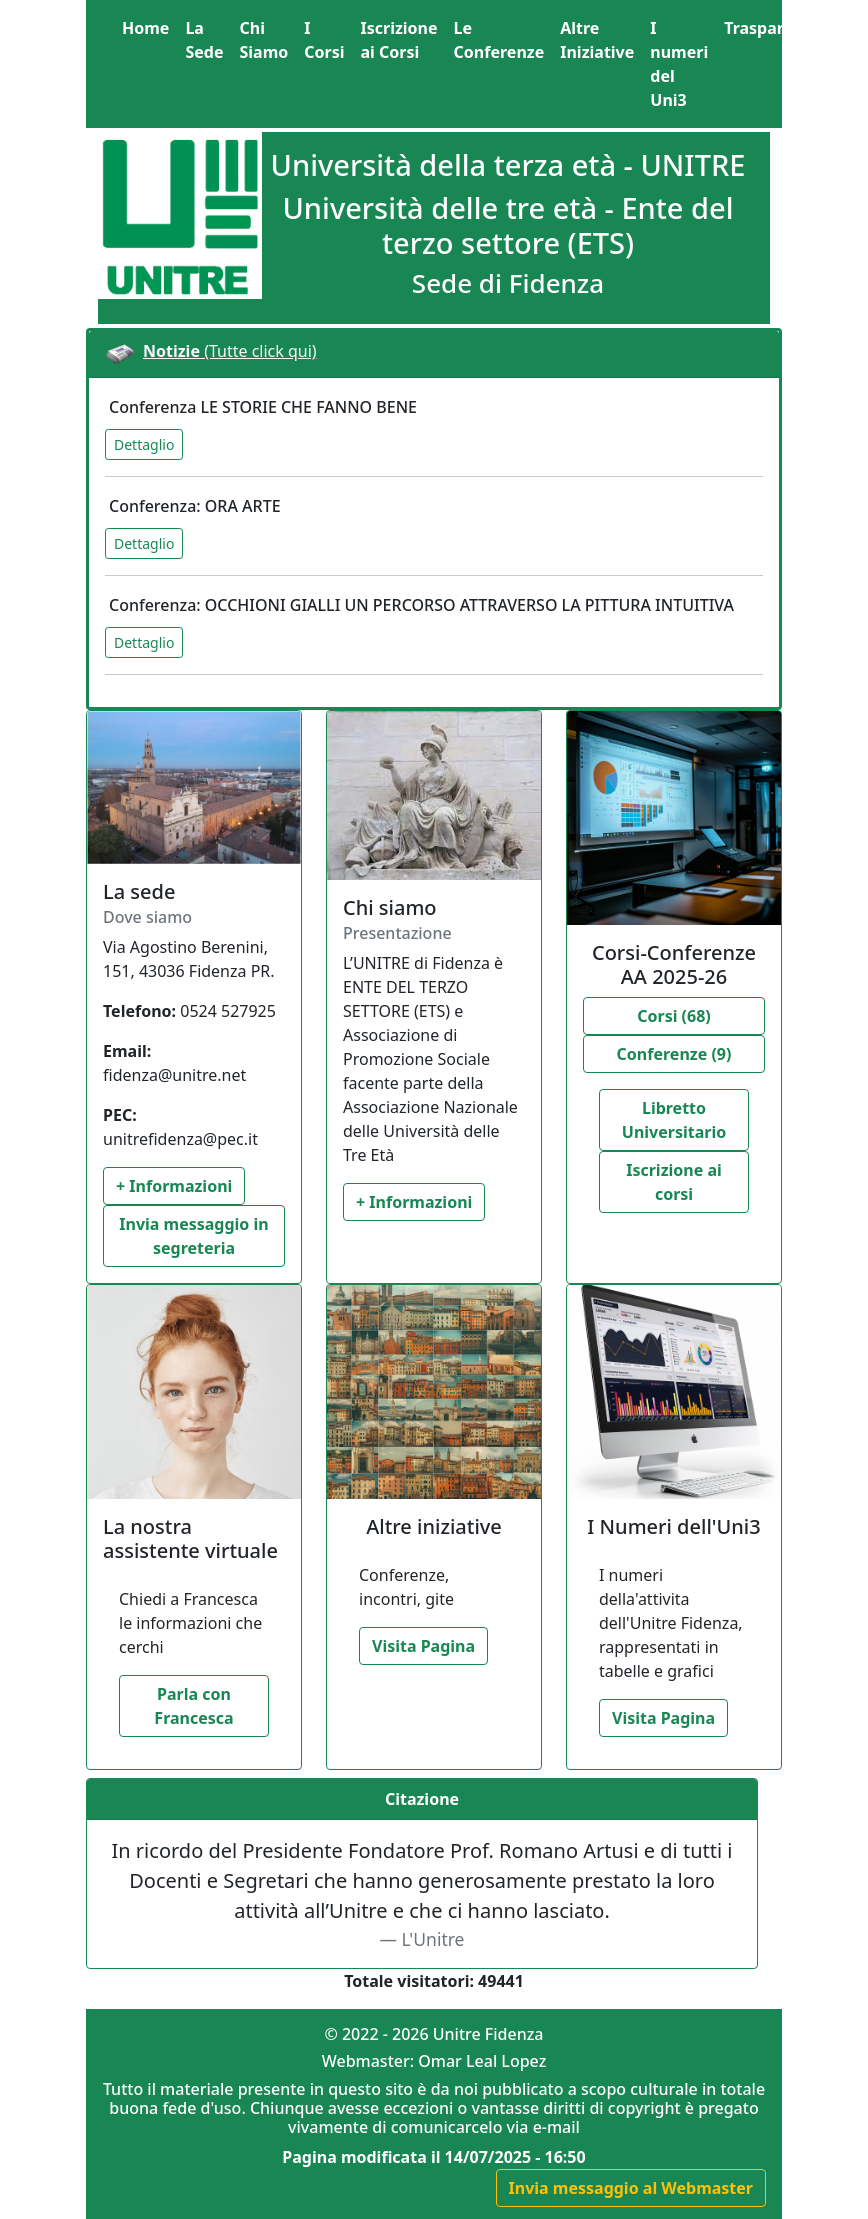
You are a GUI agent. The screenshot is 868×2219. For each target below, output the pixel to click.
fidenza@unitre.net (174, 1075)
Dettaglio (144, 444)
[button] (780, 28)
